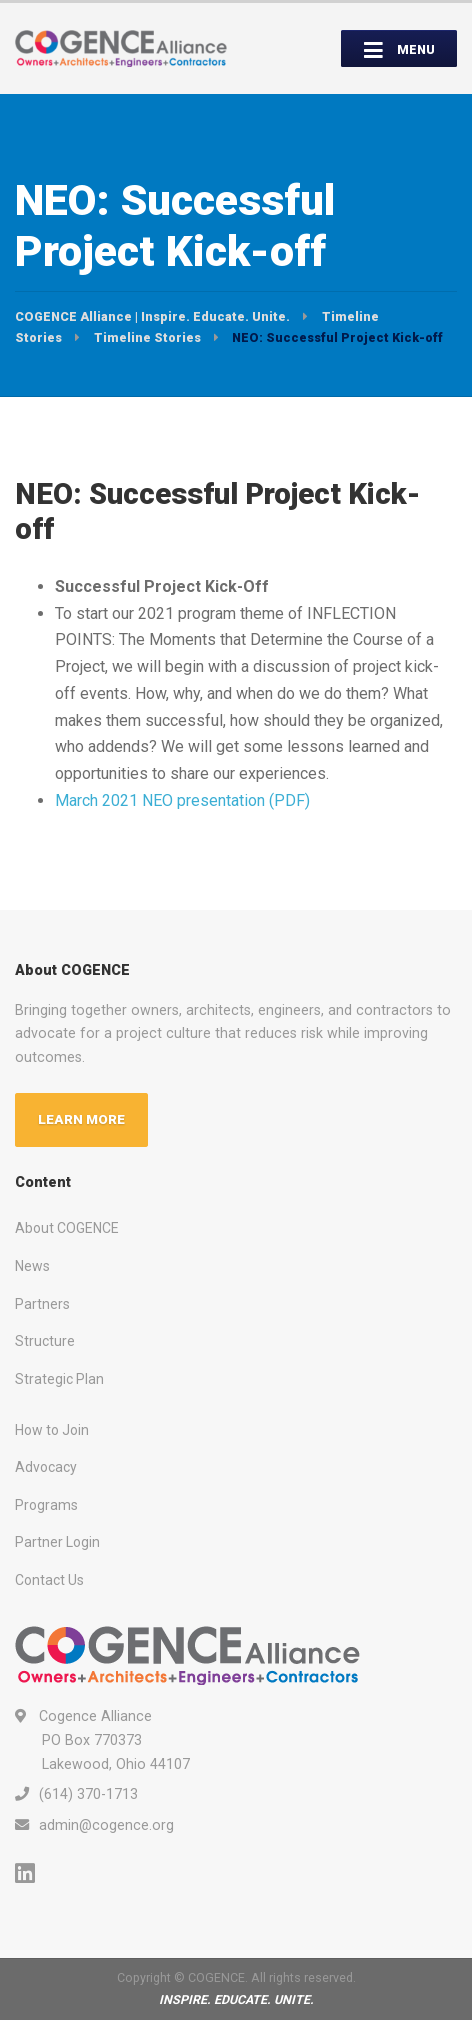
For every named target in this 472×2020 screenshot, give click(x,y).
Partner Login (57, 1542)
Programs (46, 1505)
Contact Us (49, 1580)
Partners (42, 1304)
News (32, 1266)
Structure (45, 1341)
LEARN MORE (81, 1119)
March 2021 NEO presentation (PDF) (182, 800)
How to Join (52, 1430)
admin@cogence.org (106, 1825)
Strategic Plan (59, 1379)
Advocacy (46, 1467)
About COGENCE (67, 1228)
